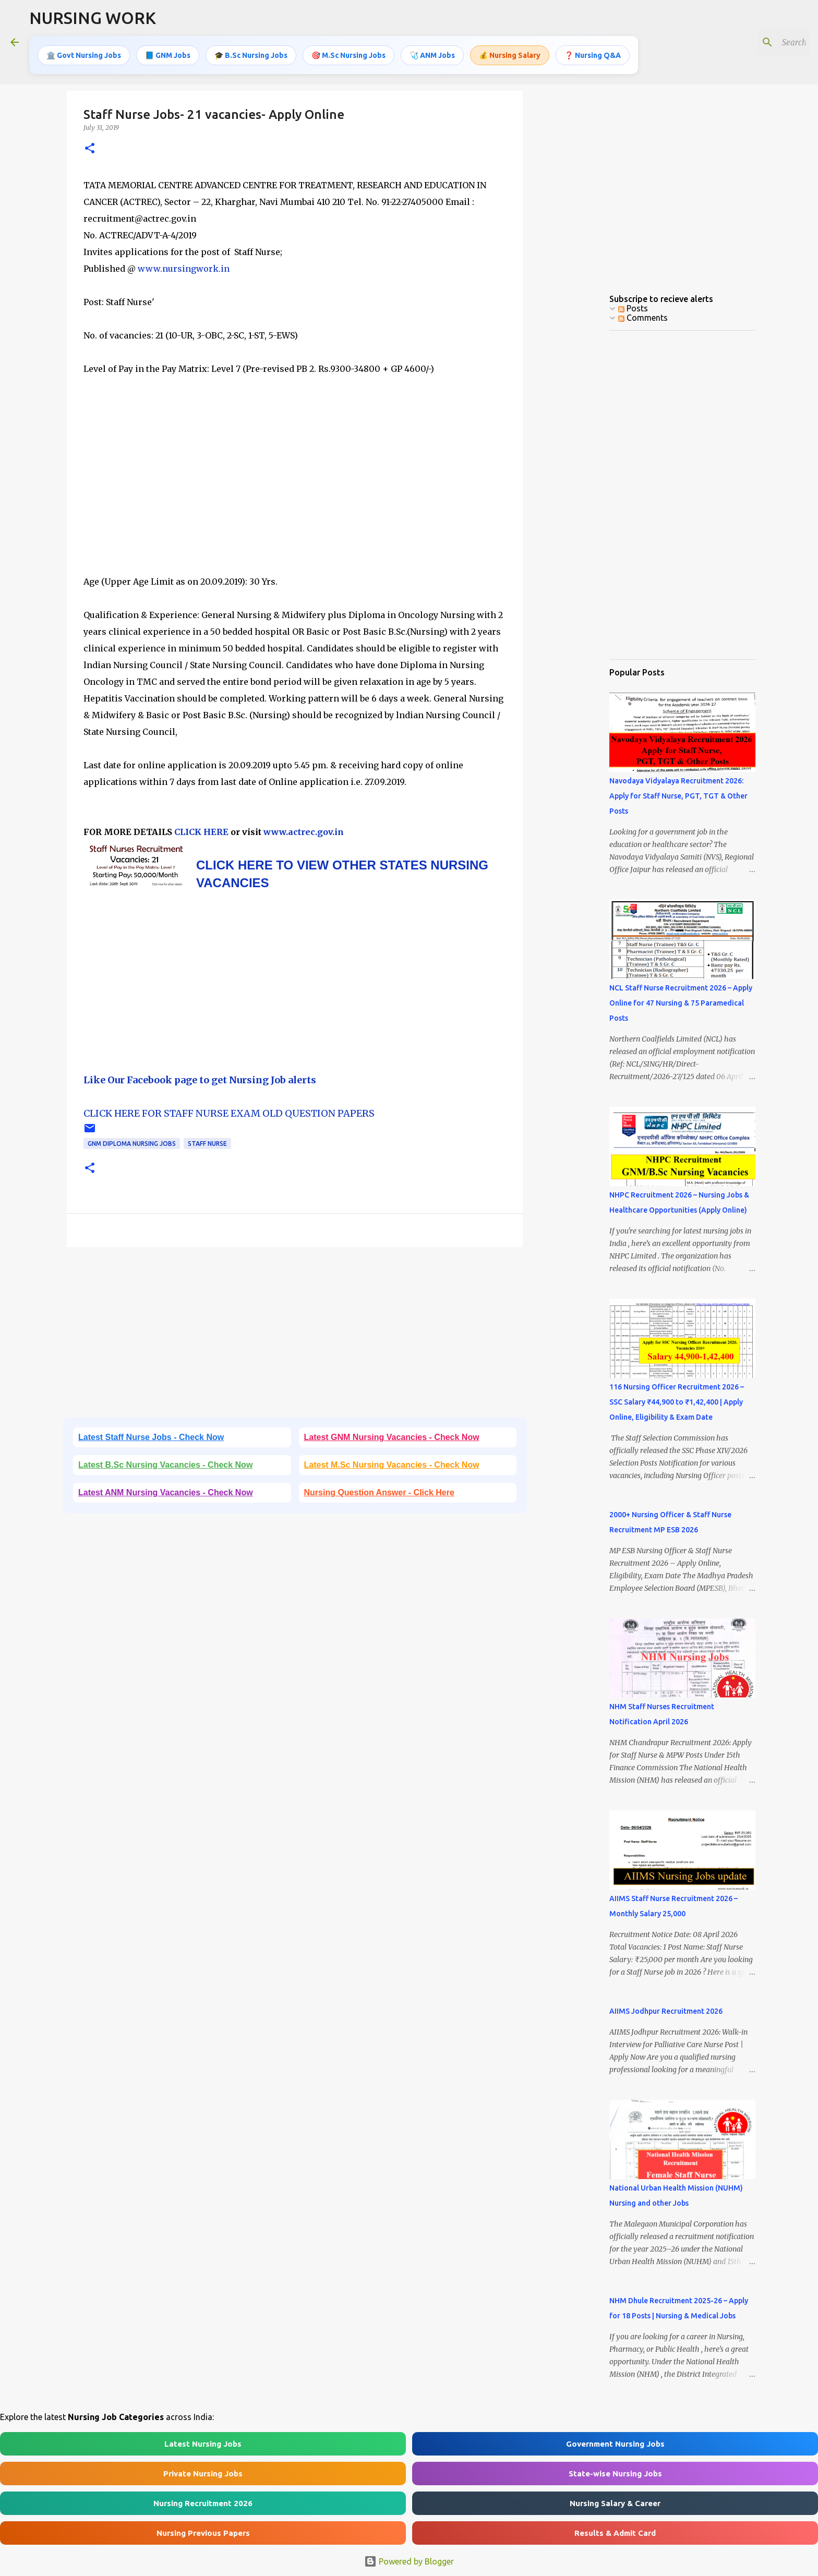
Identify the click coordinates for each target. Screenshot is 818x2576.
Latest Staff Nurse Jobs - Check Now (151, 1437)
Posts (633, 308)
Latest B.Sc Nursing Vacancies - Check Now (165, 1464)
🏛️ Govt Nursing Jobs (83, 55)
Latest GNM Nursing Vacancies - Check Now (391, 1437)
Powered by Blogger (409, 2561)
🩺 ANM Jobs (432, 55)
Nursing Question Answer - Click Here (379, 1492)
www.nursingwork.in (184, 268)
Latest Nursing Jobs (203, 2443)
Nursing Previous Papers (203, 2533)
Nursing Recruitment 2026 (202, 2503)
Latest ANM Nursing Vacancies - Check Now (165, 1492)
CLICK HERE (200, 832)
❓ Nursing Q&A (592, 55)
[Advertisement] (294, 483)
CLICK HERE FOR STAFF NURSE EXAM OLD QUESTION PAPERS (229, 1113)
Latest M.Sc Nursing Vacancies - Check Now (391, 1464)
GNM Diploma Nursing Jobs (132, 1143)
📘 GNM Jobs (167, 55)
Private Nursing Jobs (203, 2473)
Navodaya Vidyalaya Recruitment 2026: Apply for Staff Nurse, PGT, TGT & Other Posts (678, 796)
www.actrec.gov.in (303, 832)
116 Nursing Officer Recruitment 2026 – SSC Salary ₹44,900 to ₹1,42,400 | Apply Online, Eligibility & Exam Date (676, 1402)
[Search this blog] (755, 42)
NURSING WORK (92, 17)
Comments (643, 317)
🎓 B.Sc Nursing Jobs (250, 55)
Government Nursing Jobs (615, 2443)
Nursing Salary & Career (615, 2503)
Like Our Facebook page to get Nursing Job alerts (199, 1080)
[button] (89, 149)
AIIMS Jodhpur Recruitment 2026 (666, 2011)
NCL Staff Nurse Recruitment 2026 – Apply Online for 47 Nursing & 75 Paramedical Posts (680, 1003)
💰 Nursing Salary (509, 55)
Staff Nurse (207, 1143)
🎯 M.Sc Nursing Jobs (348, 55)
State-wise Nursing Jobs (615, 2473)
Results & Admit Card (615, 2533)
